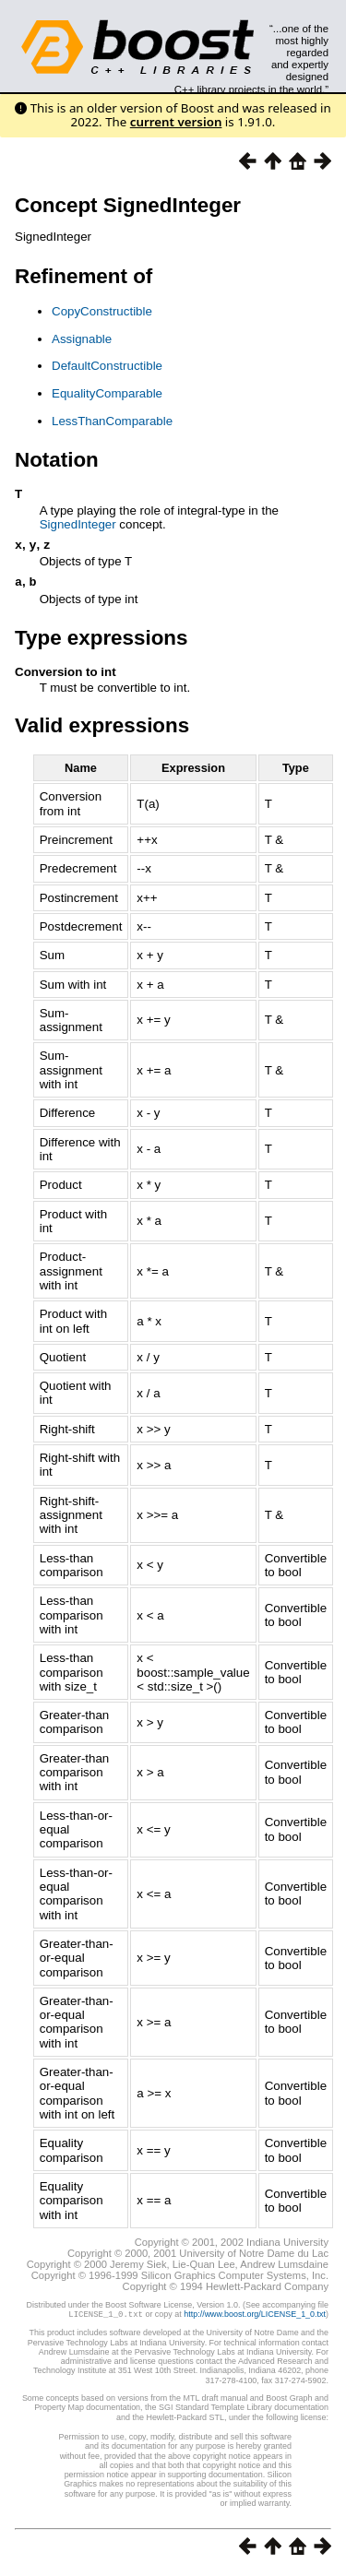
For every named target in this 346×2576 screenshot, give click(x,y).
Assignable (82, 339)
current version (176, 121)
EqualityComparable (107, 393)
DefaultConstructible (107, 366)
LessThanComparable (112, 421)
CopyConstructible (102, 311)
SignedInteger (78, 524)
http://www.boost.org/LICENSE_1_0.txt (255, 2317)
